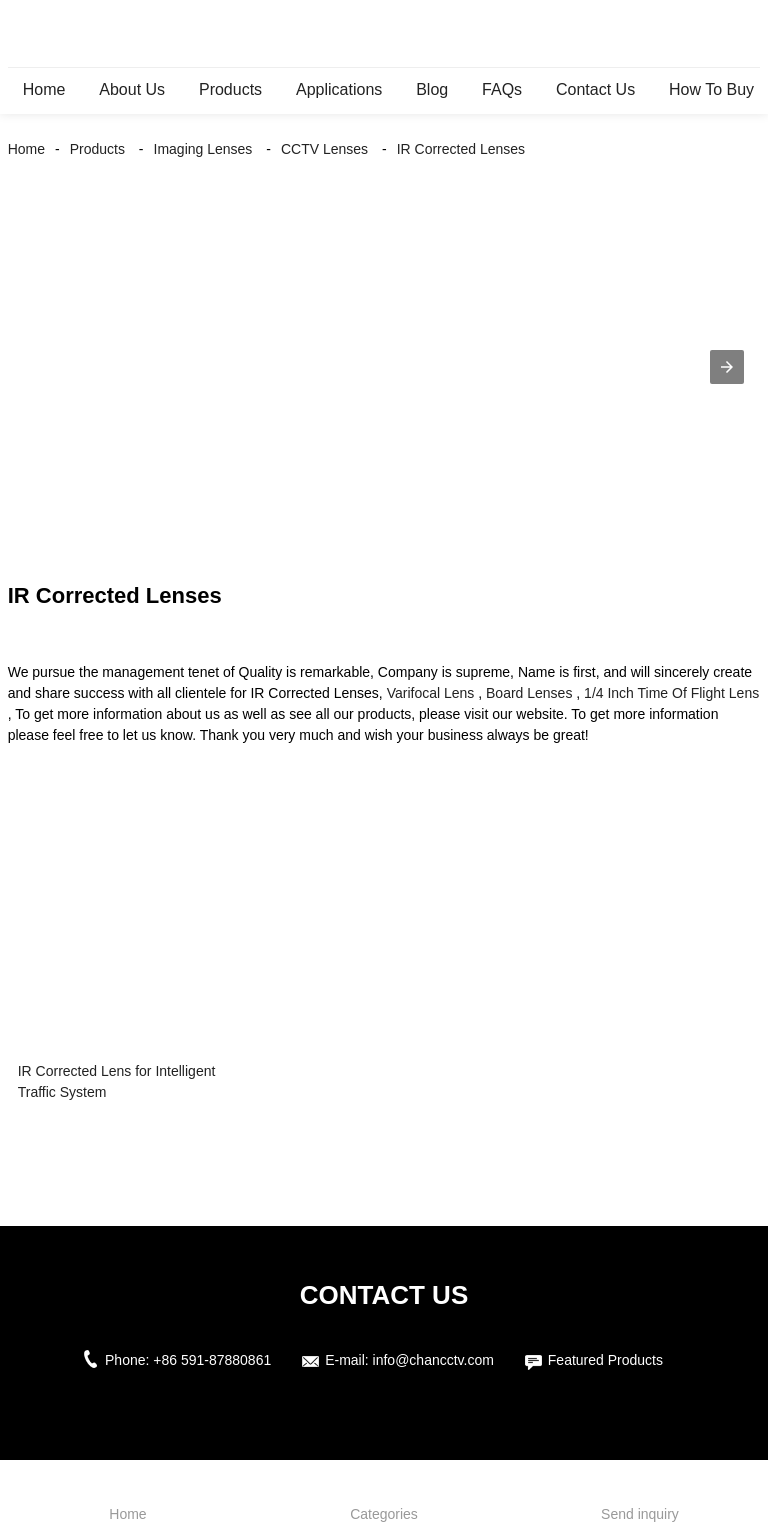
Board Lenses (529, 693)
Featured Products (605, 1360)
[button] (727, 367)
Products (230, 89)
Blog (432, 89)
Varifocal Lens (431, 693)
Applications (339, 89)
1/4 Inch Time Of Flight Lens (671, 693)
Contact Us (595, 89)
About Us (132, 89)
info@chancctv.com (433, 1360)
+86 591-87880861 (212, 1360)
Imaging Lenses (203, 149)
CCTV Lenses (324, 149)
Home (44, 89)
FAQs (502, 89)
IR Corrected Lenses (461, 149)
